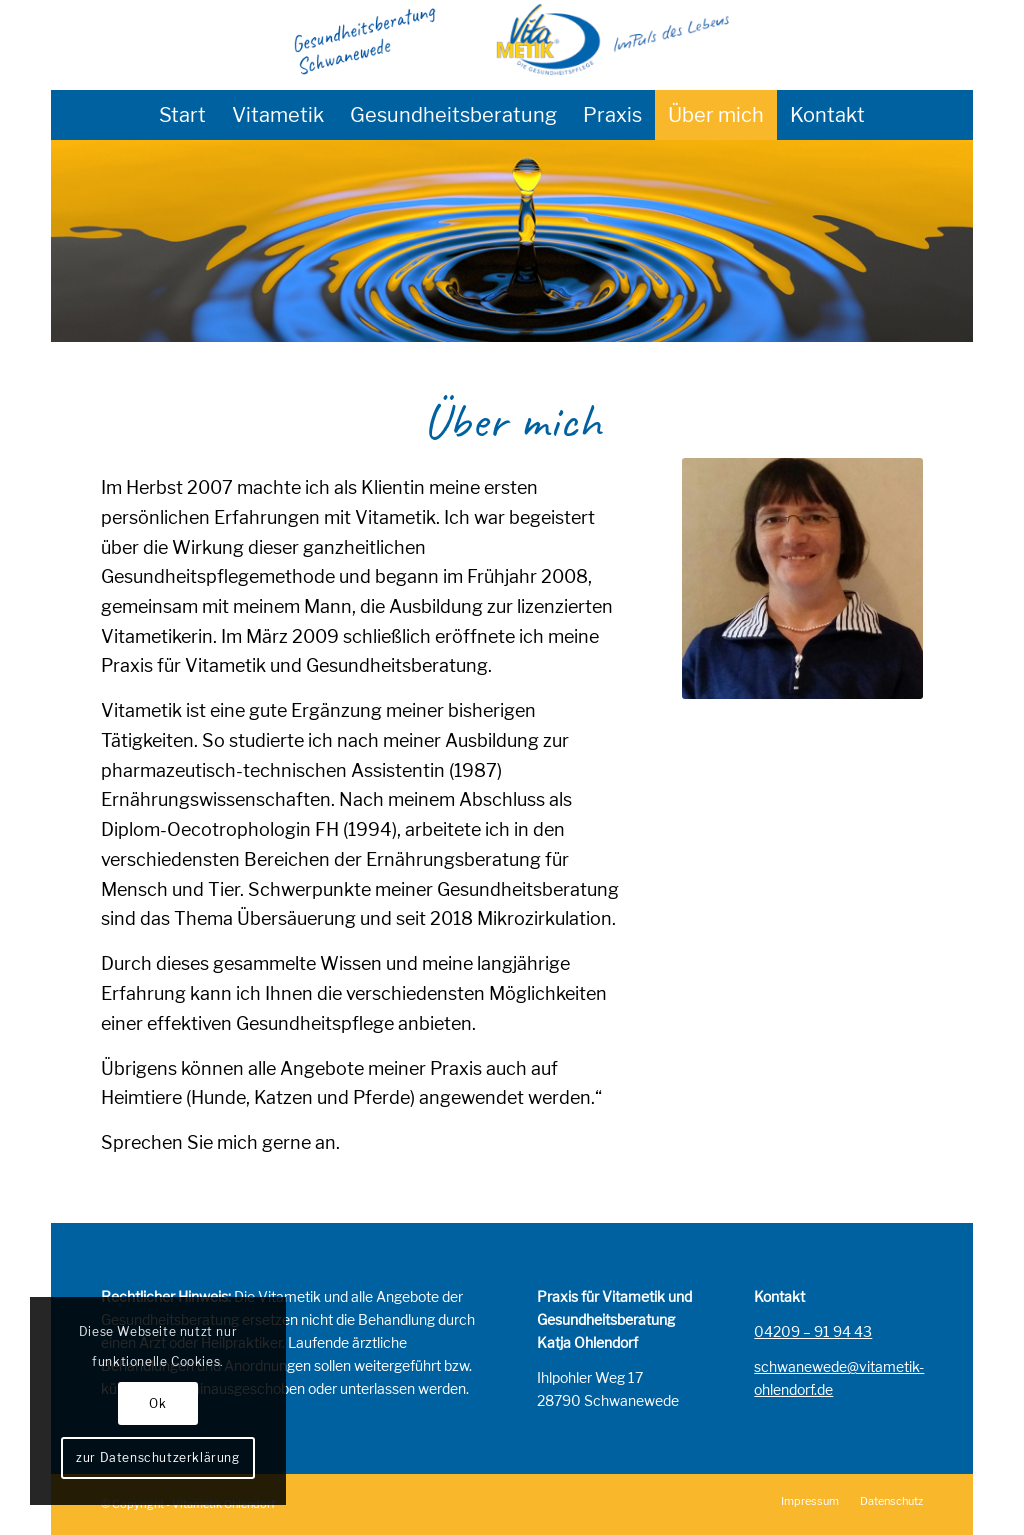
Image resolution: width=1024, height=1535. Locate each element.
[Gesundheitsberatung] (512, 45)
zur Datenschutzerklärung (157, 1457)
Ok (157, 1403)
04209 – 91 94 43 (813, 1331)
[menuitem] (182, 115)
